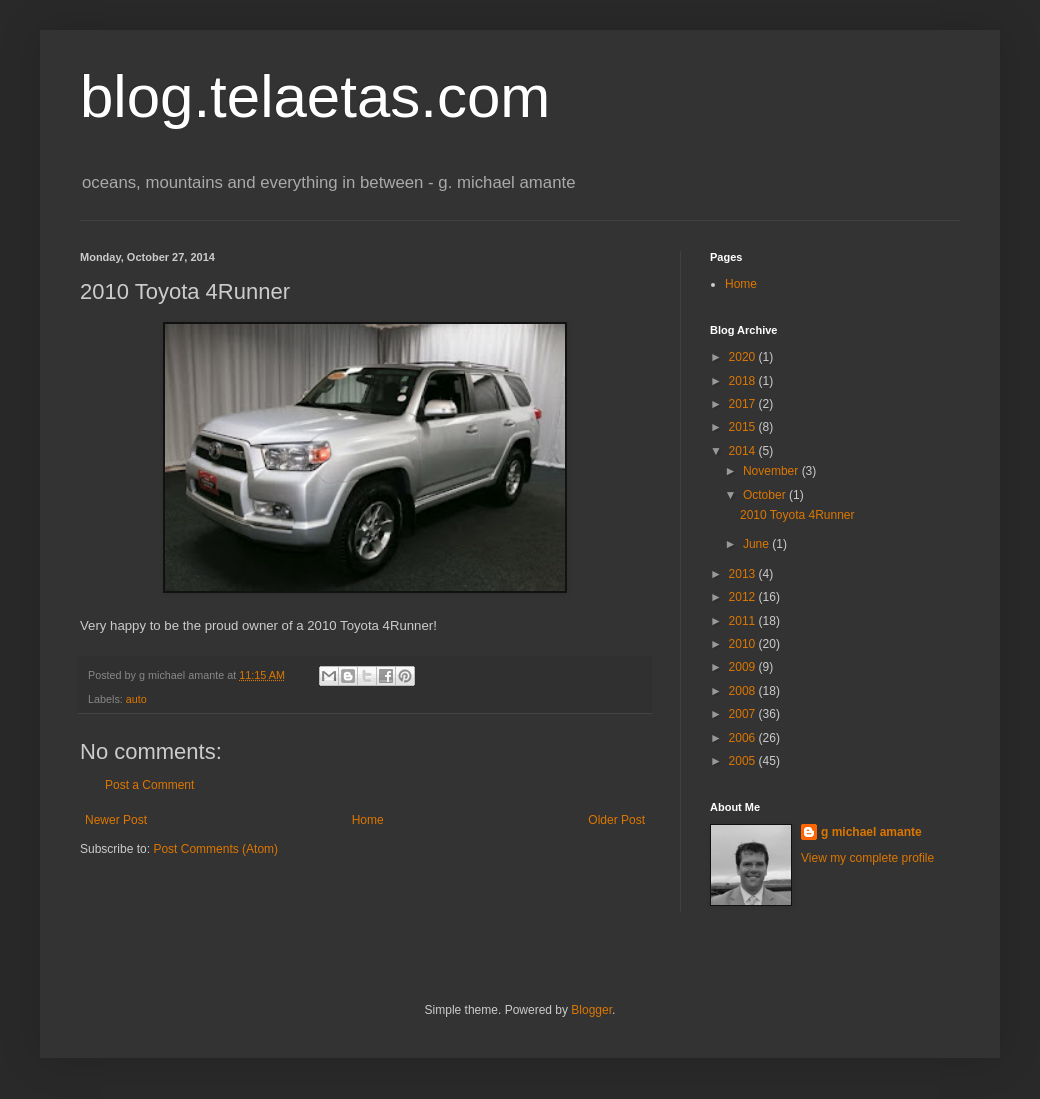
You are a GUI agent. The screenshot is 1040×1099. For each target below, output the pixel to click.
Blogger (591, 1010)
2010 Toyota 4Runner (797, 515)
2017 (744, 404)
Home (368, 820)
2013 (744, 574)
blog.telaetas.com (315, 96)
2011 (744, 621)
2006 (744, 738)
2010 (744, 644)
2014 (744, 451)
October (766, 495)
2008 (744, 691)
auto (136, 699)
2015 (744, 427)
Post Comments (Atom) (215, 849)
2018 (744, 381)
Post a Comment (149, 785)
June (757, 544)
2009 (744, 667)
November (772, 471)
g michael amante (871, 832)
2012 (744, 597)
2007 (744, 714)
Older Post (616, 820)
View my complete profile (867, 858)
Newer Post (116, 820)
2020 (744, 357)
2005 (744, 761)
